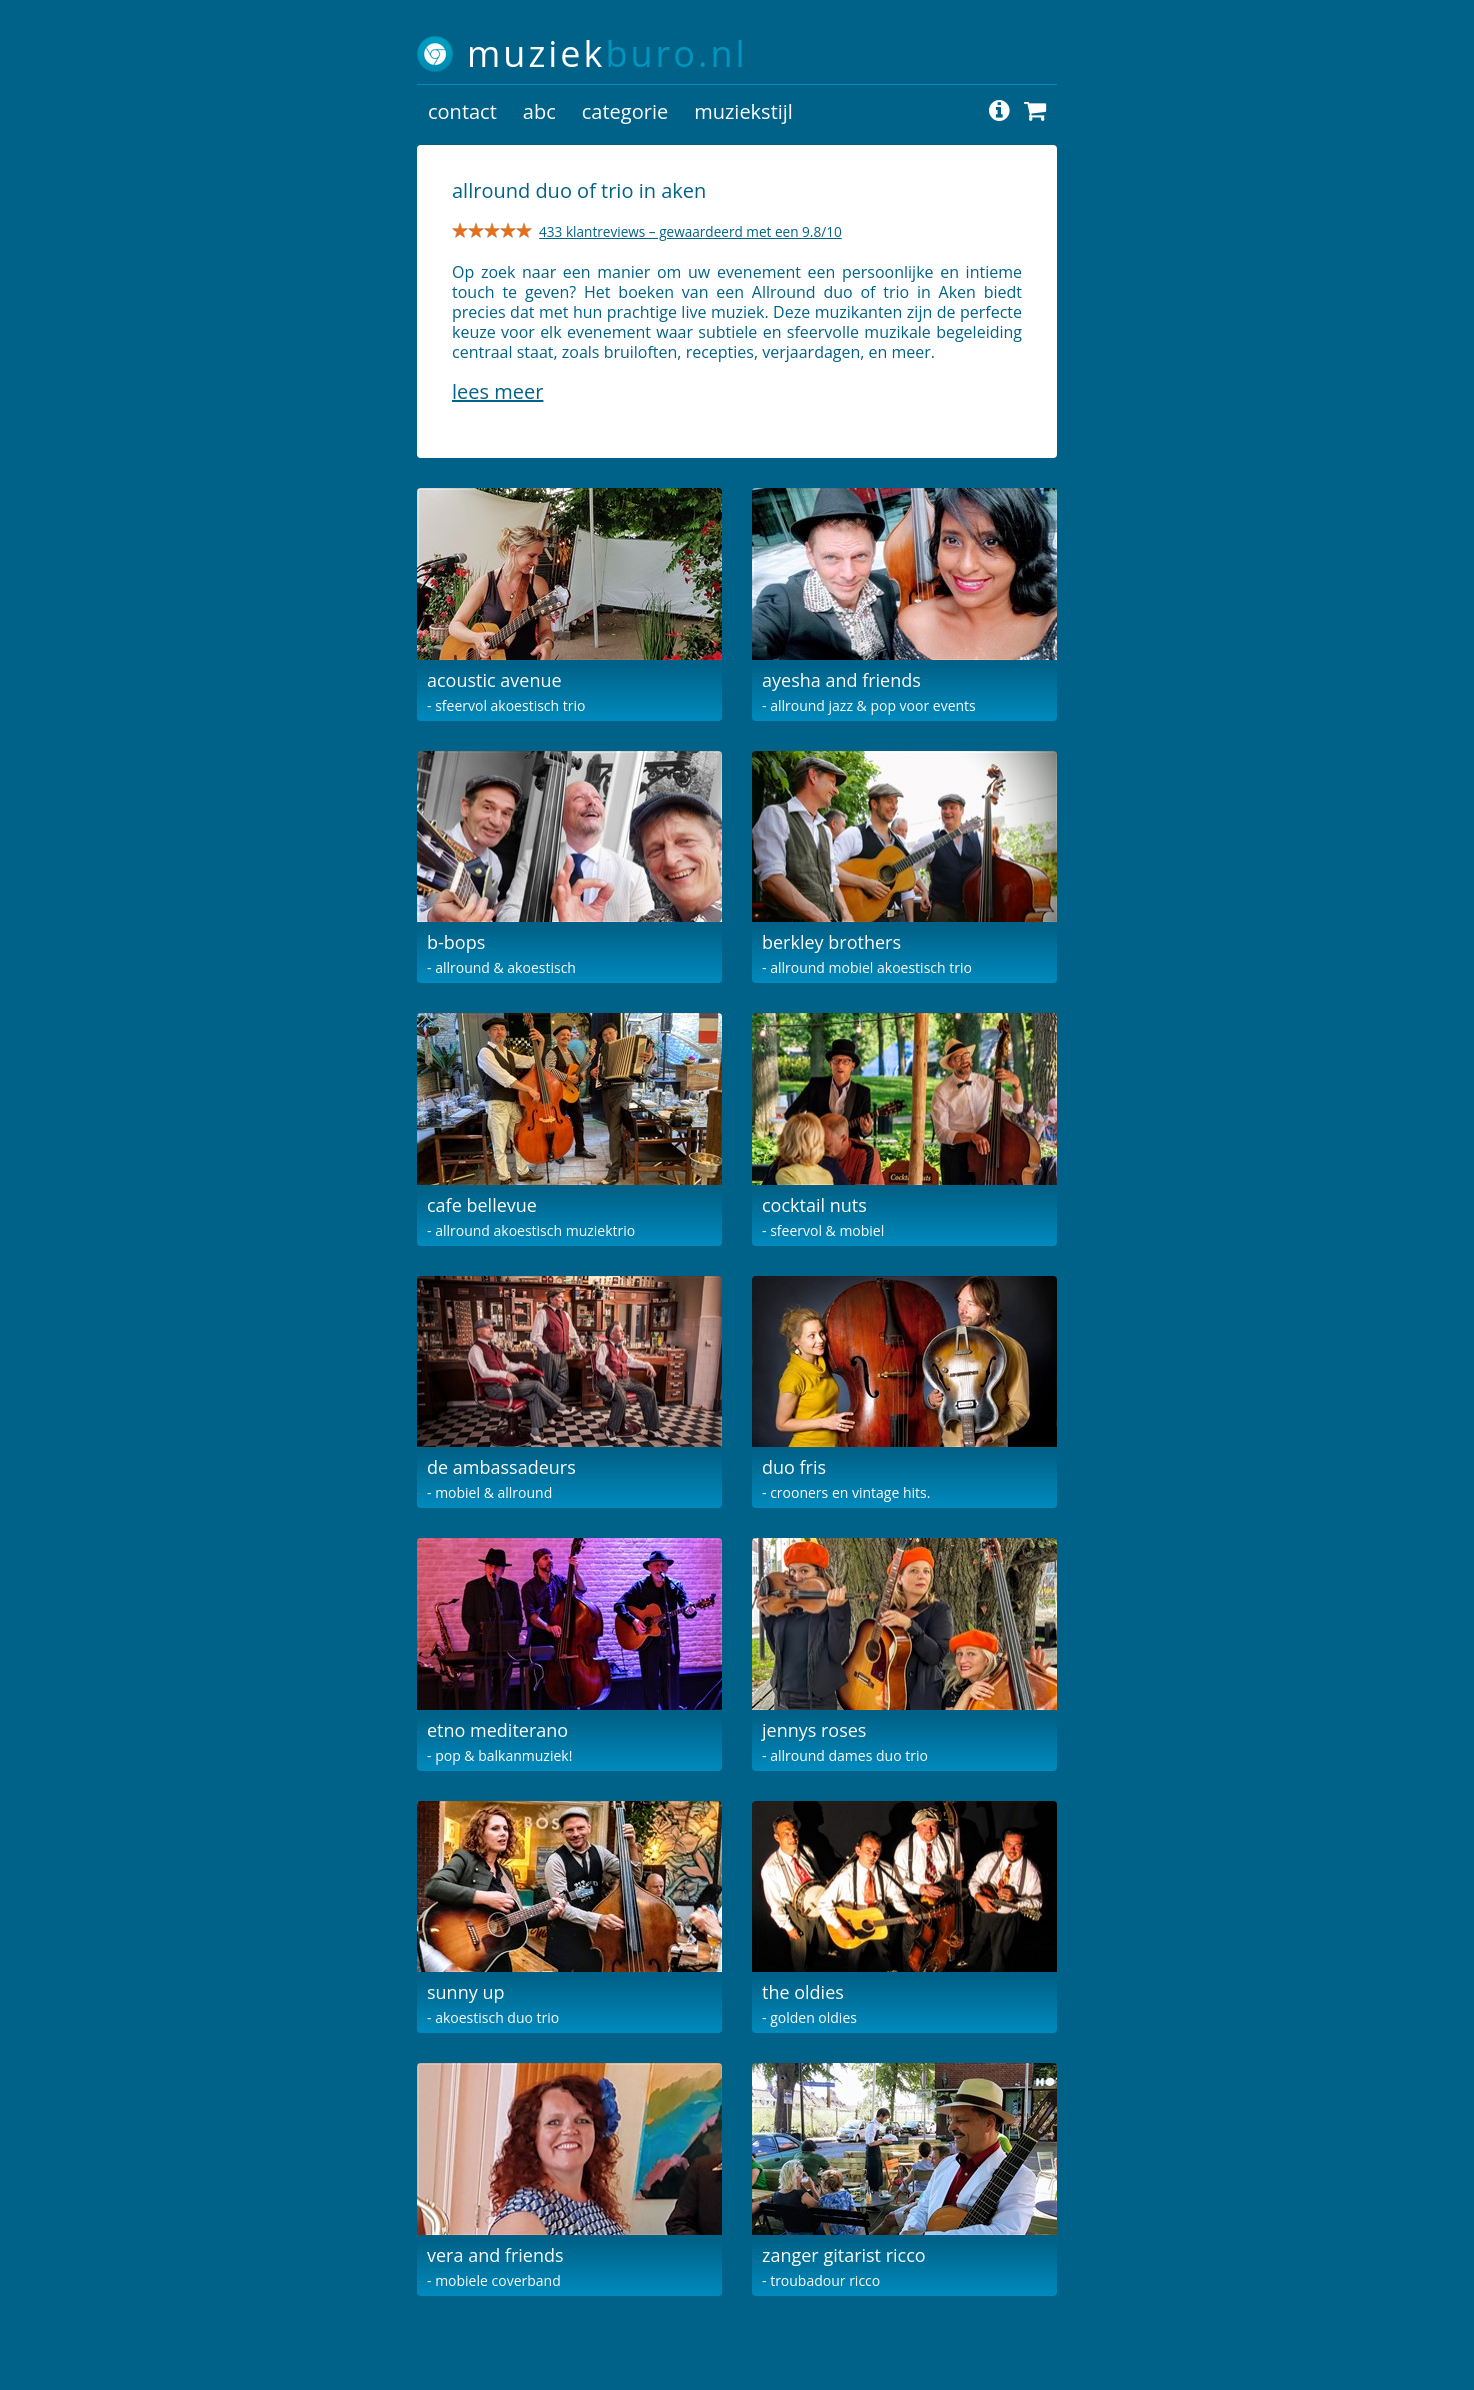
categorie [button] (625, 111)
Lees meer (497, 391)
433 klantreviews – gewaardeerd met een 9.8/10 (690, 231)
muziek (607, 53)
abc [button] (539, 111)
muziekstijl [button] (743, 111)
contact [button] (462, 111)
